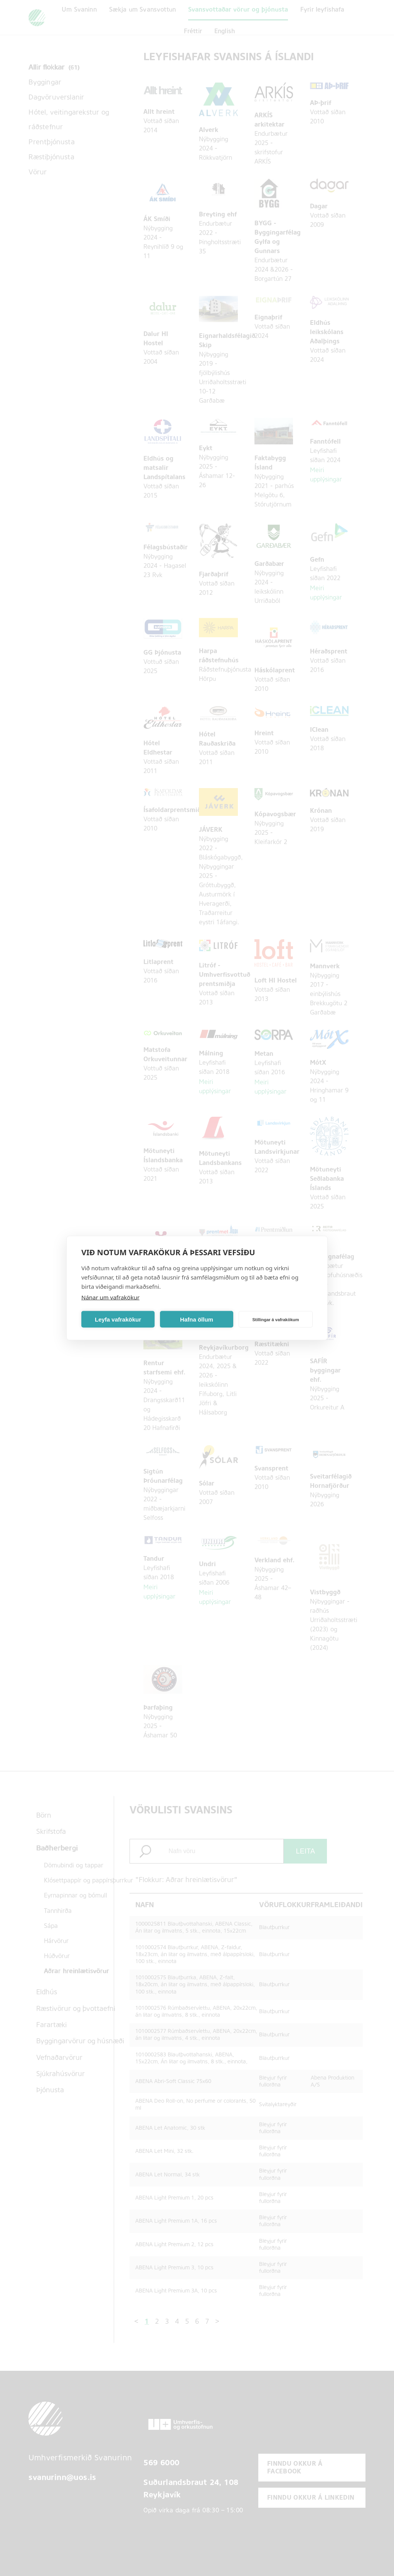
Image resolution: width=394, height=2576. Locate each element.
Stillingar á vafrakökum (275, 1319)
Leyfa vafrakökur (118, 1319)
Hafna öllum (196, 1319)
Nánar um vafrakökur (110, 1297)
